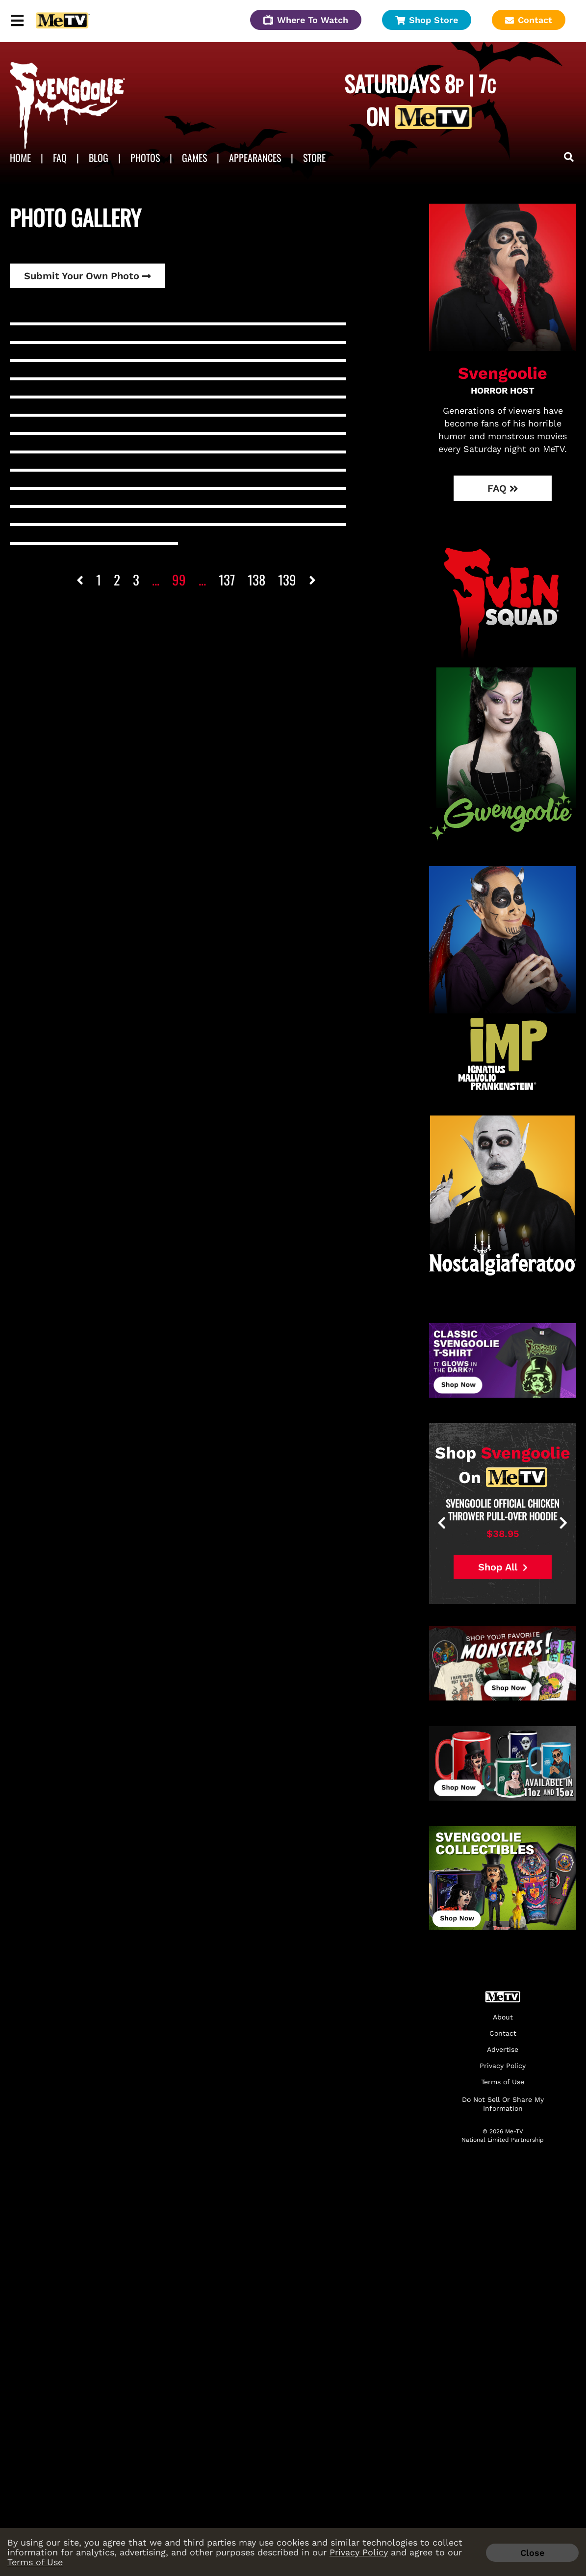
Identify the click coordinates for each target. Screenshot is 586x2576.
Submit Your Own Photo (87, 276)
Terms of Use (35, 2562)
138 (256, 579)
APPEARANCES (255, 157)
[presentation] (476, 1523)
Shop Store (426, 20)
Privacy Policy (359, 2552)
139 (287, 579)
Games (194, 157)
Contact (528, 20)
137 (227, 579)
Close (532, 2553)
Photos (145, 157)
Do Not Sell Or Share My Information (503, 2104)
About (503, 2017)
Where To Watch (305, 20)
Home (20, 157)
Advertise (502, 2049)
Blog (98, 157)
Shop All (503, 1567)
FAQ (60, 157)
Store (314, 157)
